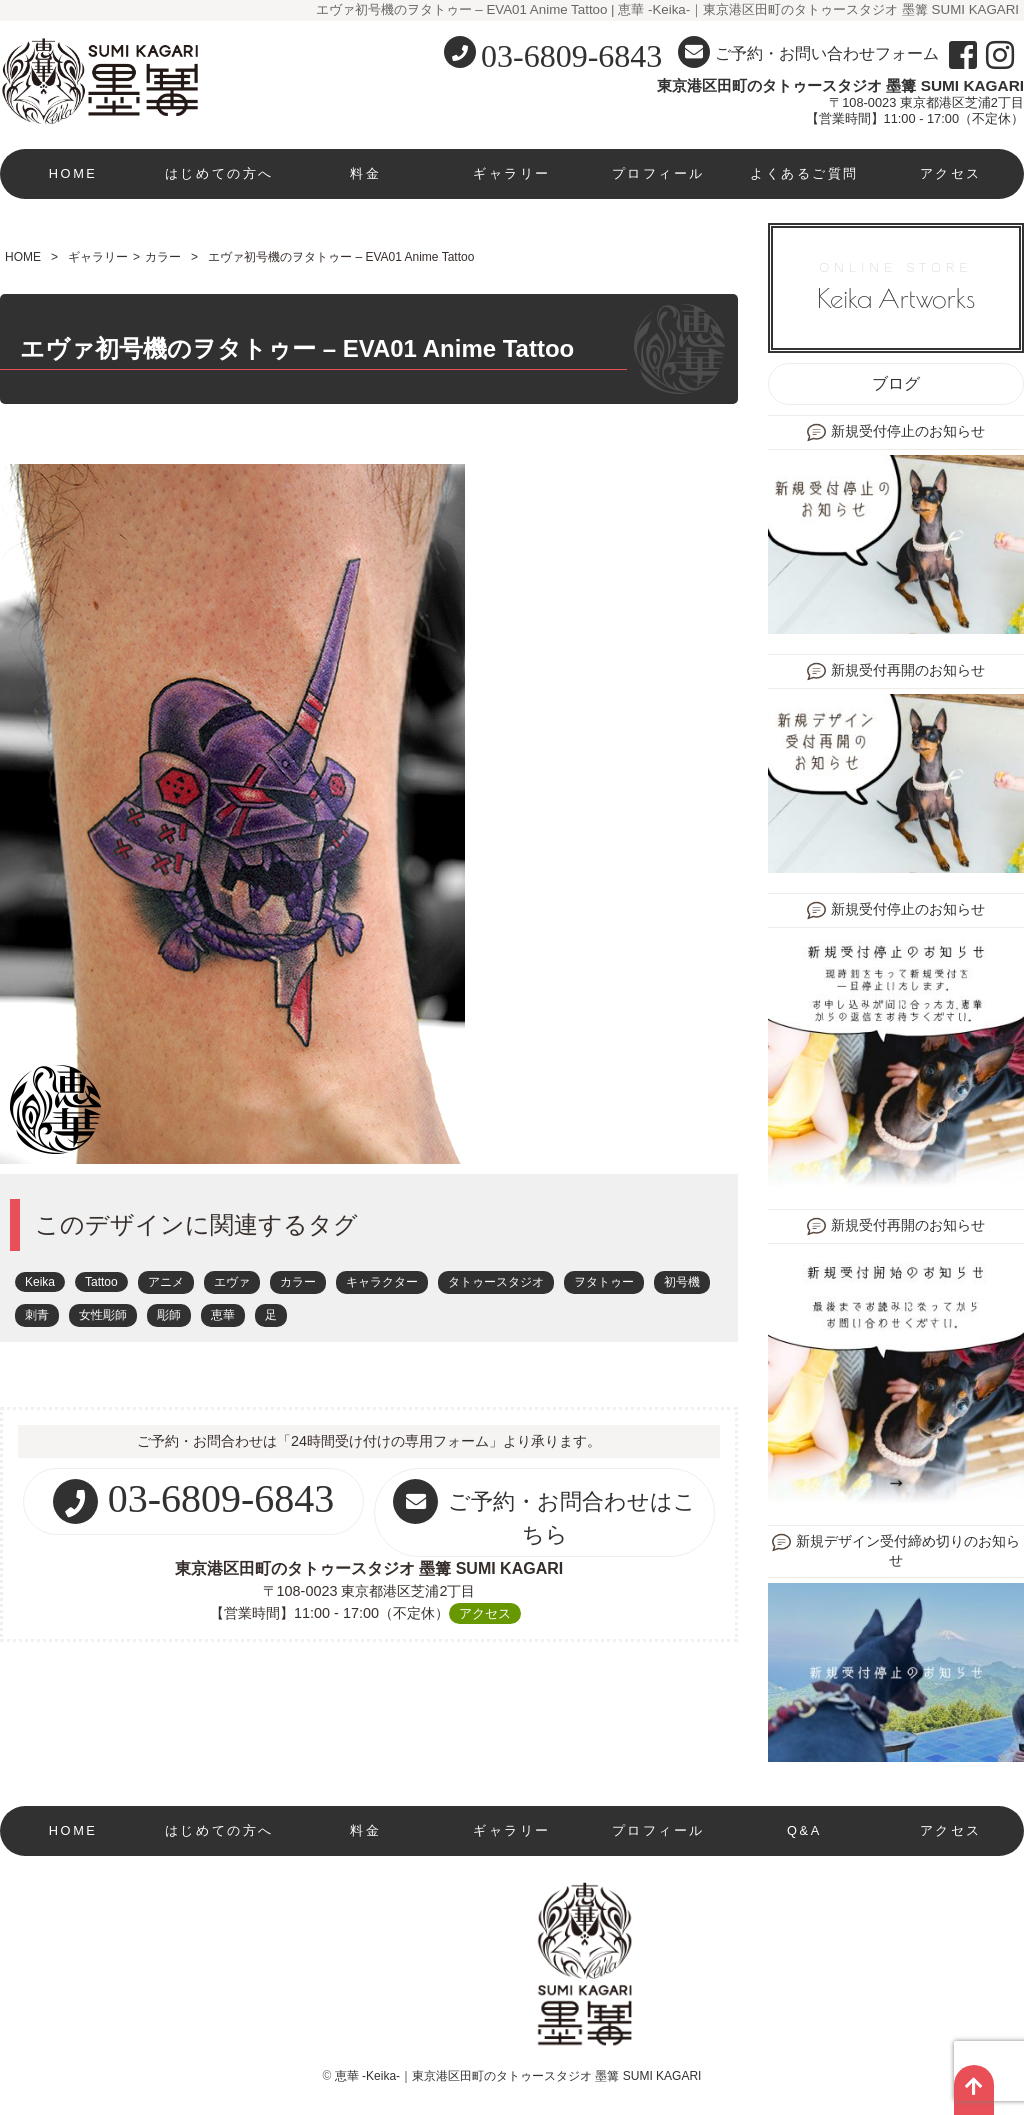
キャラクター (382, 1282)
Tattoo (101, 1282)
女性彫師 (103, 1315)
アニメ (166, 1282)
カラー (163, 257)
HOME (73, 173)
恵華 (223, 1315)
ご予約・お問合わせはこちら (544, 1513)
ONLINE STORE (896, 287)
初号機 (682, 1282)
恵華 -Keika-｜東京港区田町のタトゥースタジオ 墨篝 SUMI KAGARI (518, 2076)
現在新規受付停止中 (73, 1880)
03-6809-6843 (571, 56)
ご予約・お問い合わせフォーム (808, 52)
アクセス (951, 173)
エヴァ (232, 1282)
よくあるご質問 (804, 173)
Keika (40, 1282)
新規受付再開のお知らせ (908, 670)
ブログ (896, 383)
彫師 (169, 1315)
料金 (365, 173)
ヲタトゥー (604, 1282)
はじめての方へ (219, 173)
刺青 (37, 1315)
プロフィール (658, 173)
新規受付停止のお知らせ (908, 431)
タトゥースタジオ (496, 1282)
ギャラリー (512, 173)
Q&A (804, 1830)
